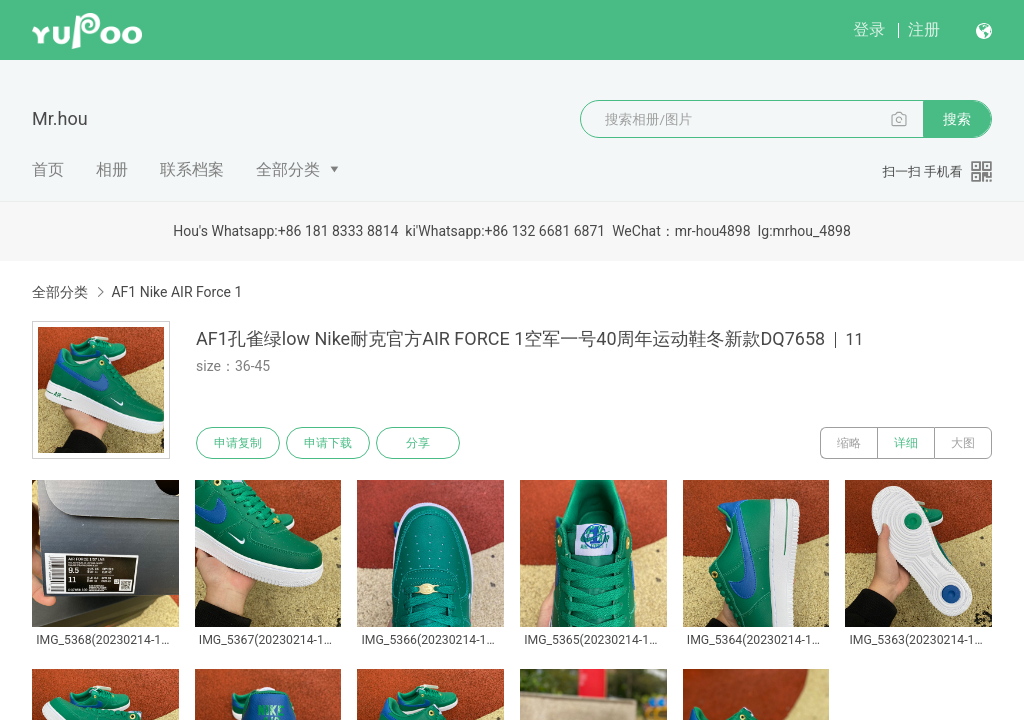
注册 (924, 29)
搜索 (957, 119)
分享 (418, 443)
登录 (869, 29)
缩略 (849, 443)
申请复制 (238, 443)
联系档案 (192, 169)
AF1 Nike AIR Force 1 (176, 292)
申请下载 (328, 443)
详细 (906, 443)
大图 (963, 443)
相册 (112, 169)
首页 (48, 169)
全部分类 (288, 169)
